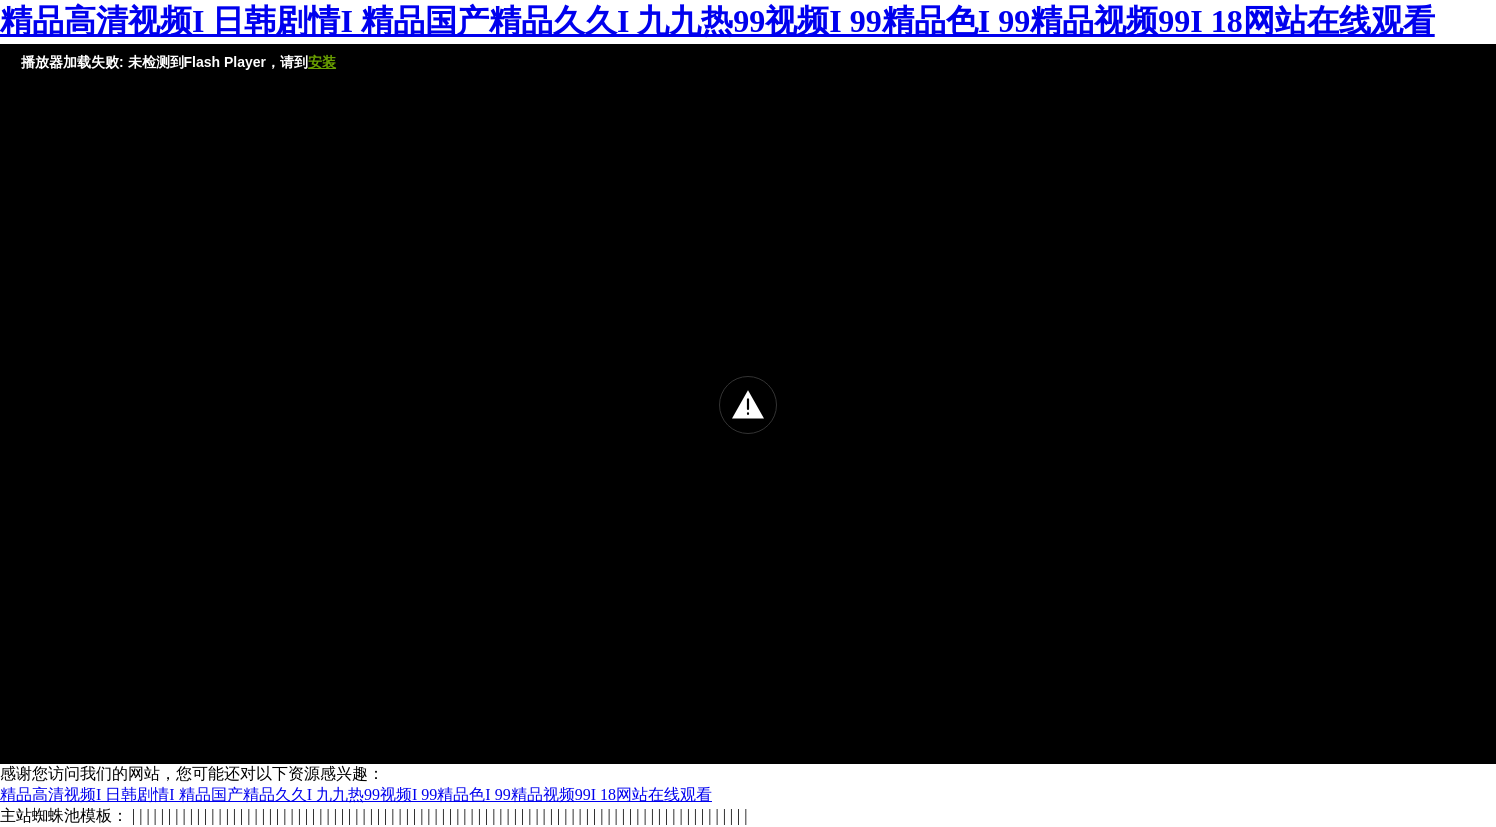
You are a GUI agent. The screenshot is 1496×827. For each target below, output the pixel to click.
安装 (322, 62)
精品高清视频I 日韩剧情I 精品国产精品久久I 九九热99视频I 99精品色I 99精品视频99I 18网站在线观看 (717, 21)
